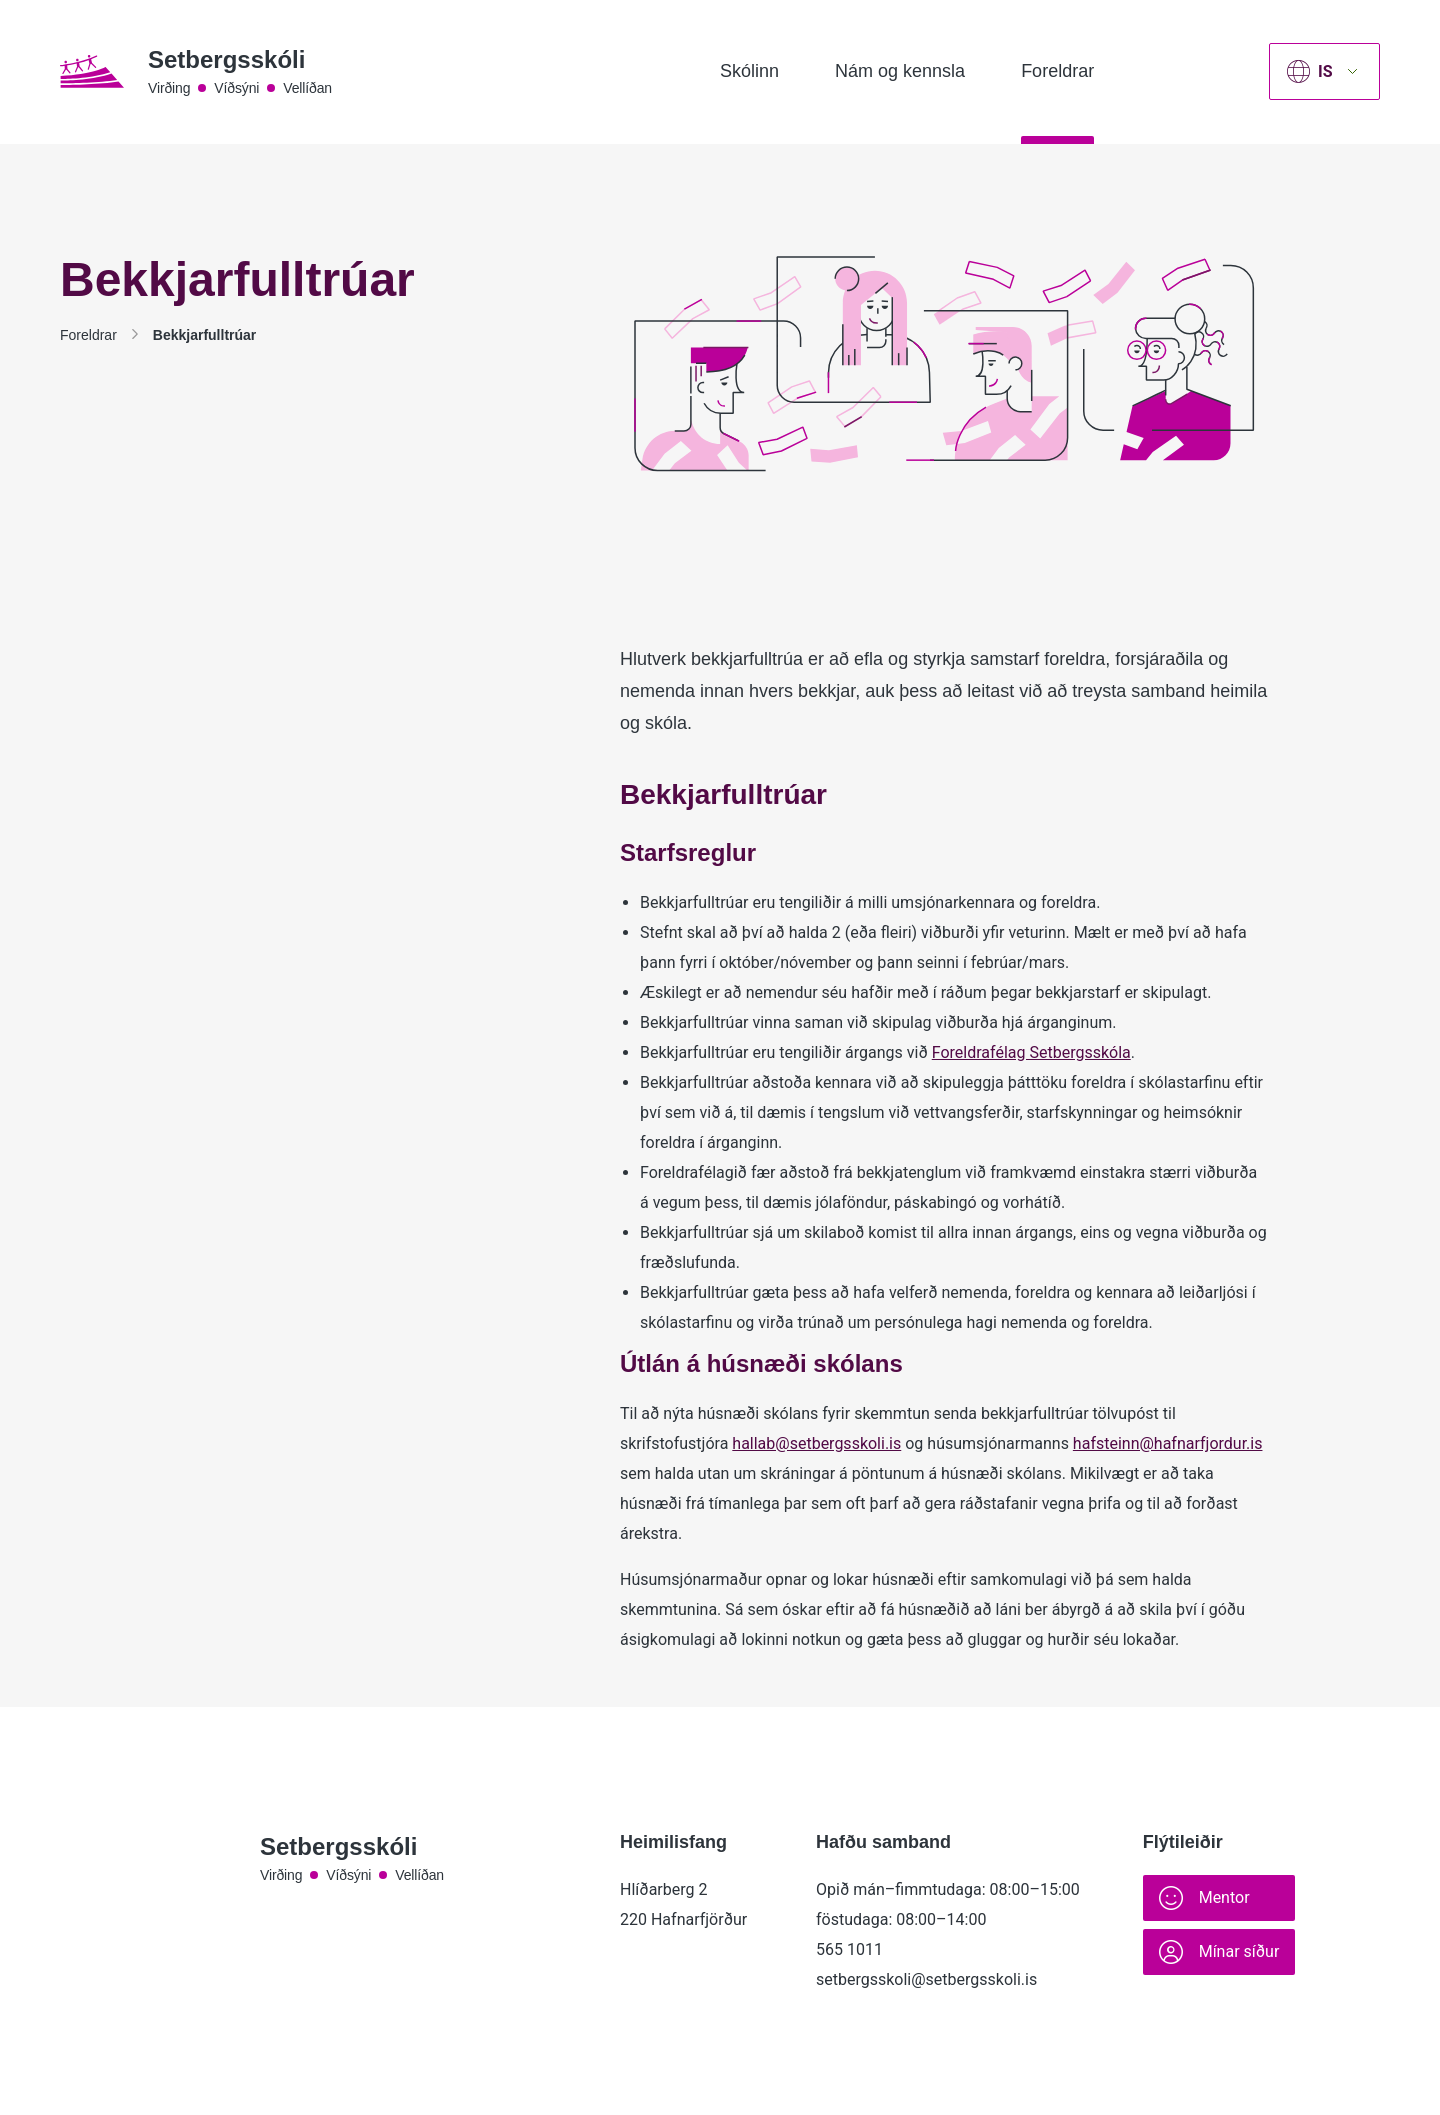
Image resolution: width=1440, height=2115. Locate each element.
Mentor (1204, 1898)
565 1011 (849, 1949)
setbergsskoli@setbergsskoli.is (926, 1979)
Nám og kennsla (900, 71)
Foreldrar (1057, 71)
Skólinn (749, 71)
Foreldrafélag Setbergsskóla (1031, 1052)
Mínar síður (1219, 1952)
